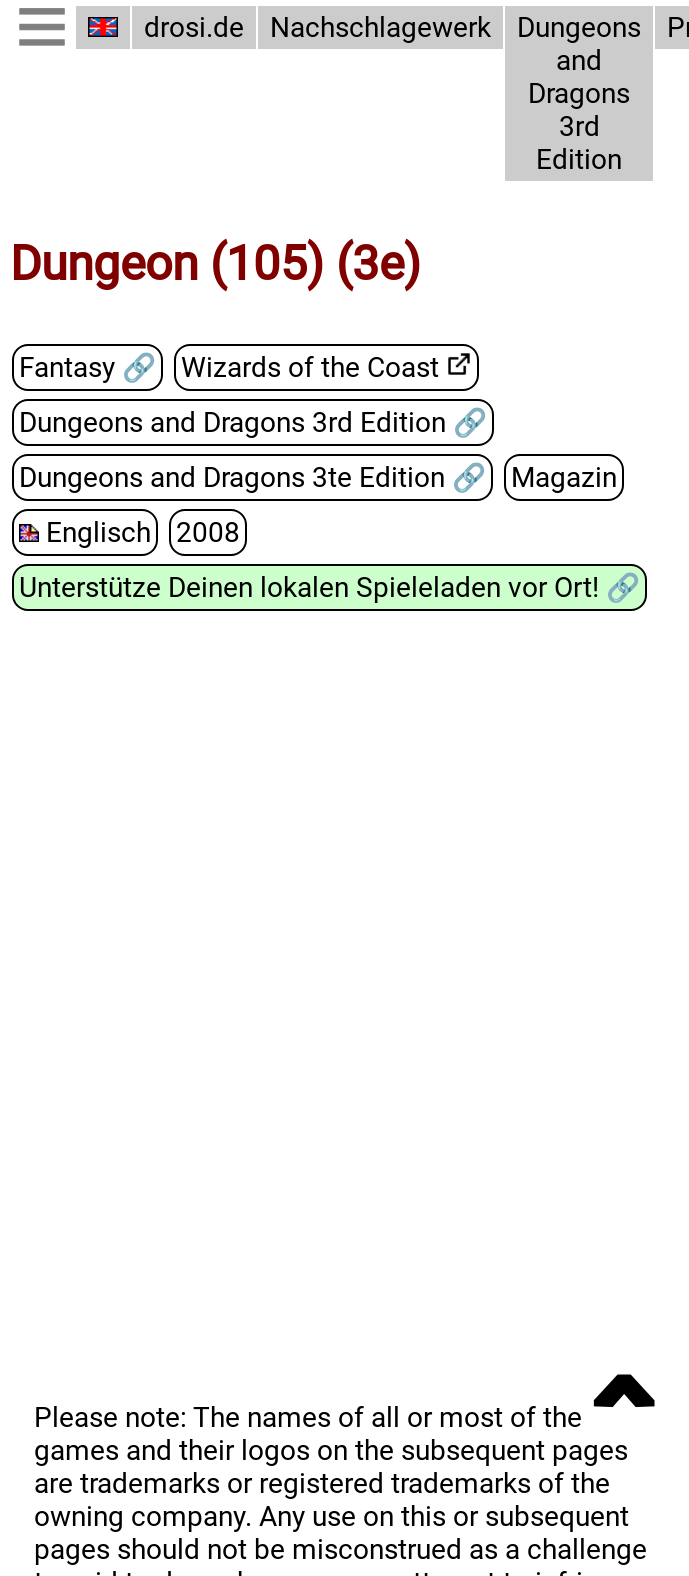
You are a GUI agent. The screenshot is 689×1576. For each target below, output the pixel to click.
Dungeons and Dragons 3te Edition (235, 477)
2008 (203, 532)
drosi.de (194, 27)
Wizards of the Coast (310, 367)
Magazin (563, 478)
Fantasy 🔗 (87, 368)
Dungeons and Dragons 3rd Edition (572, 93)
